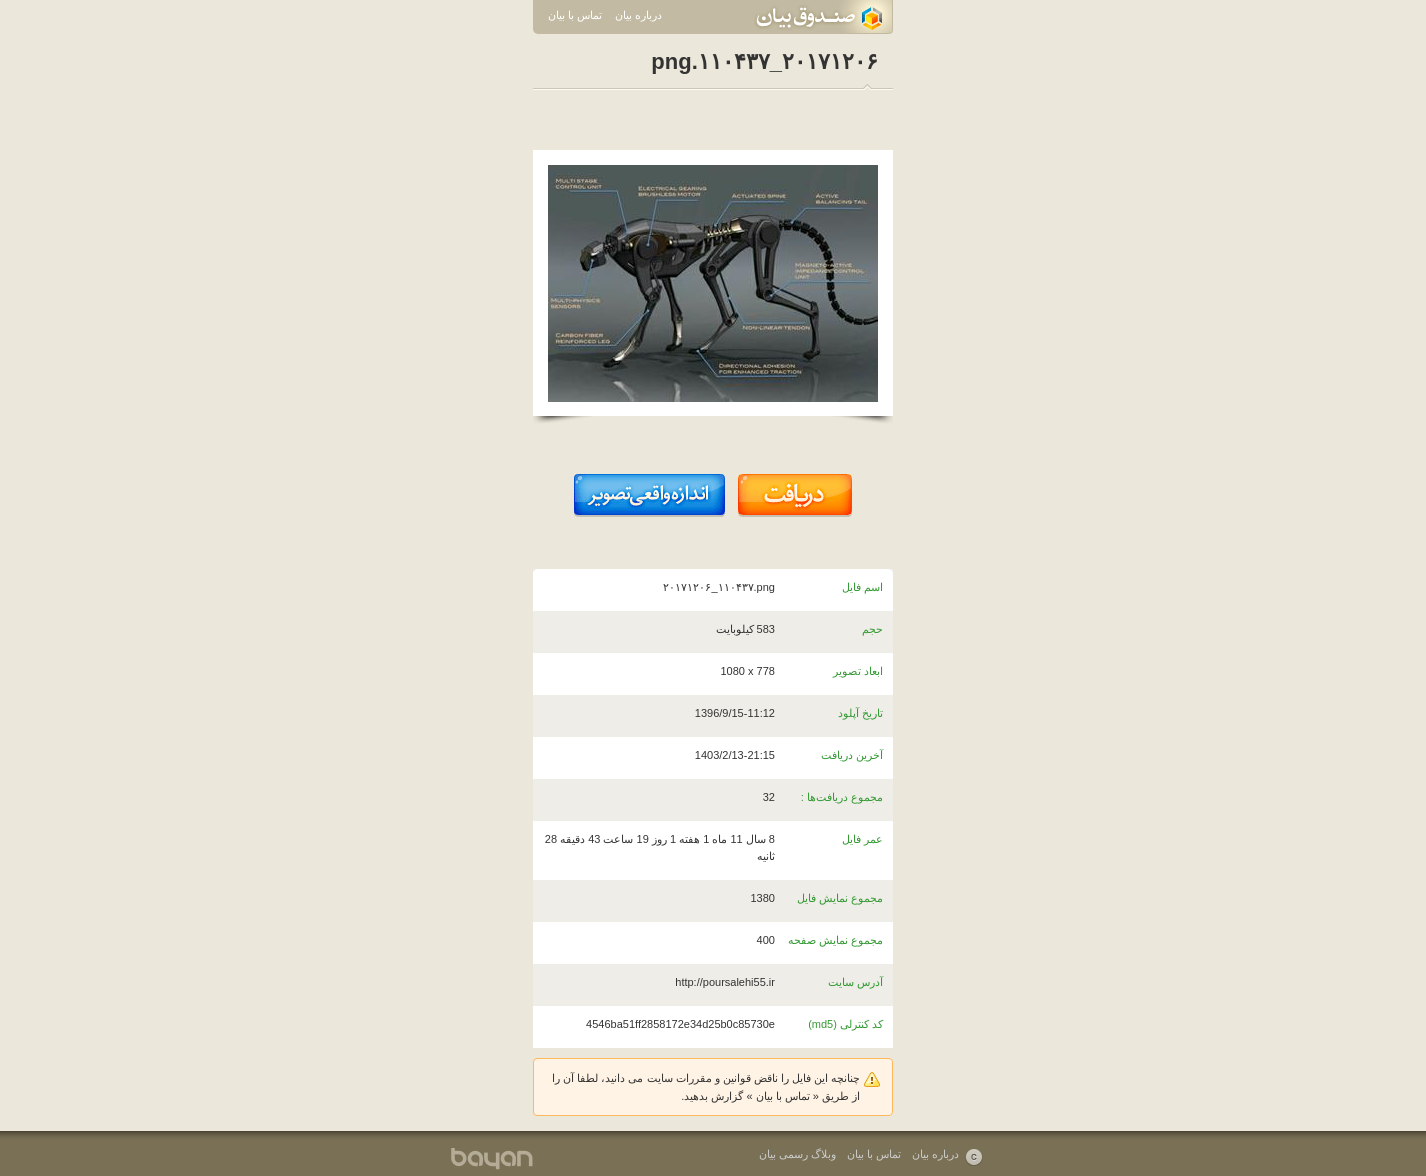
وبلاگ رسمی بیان (797, 1154)
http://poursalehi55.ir (725, 982)
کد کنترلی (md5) (845, 1024)
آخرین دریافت (852, 755)
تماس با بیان (575, 15)
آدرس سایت (855, 982)
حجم (872, 629)
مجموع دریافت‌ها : (842, 797)
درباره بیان (638, 15)
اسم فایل (862, 587)
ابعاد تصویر (858, 671)
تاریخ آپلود (860, 713)
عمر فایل (862, 839)
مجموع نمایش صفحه (835, 940)
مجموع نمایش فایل (840, 898)
